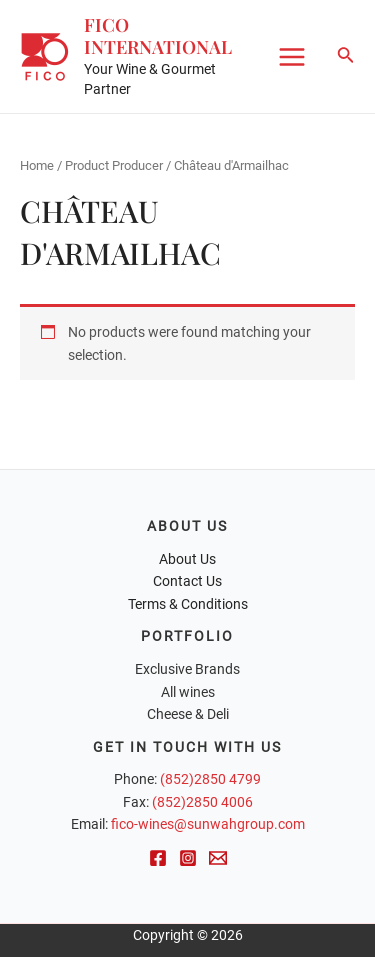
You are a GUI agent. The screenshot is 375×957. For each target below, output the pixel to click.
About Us (187, 559)
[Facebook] (158, 858)
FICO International (158, 35)
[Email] (218, 858)
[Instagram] (188, 858)
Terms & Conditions (188, 604)
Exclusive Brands (187, 669)
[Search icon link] (346, 56)
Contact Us (187, 581)
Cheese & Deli (188, 714)
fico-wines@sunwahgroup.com (208, 824)
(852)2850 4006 (202, 802)
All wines (188, 692)
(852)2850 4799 (210, 779)
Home (37, 165)
